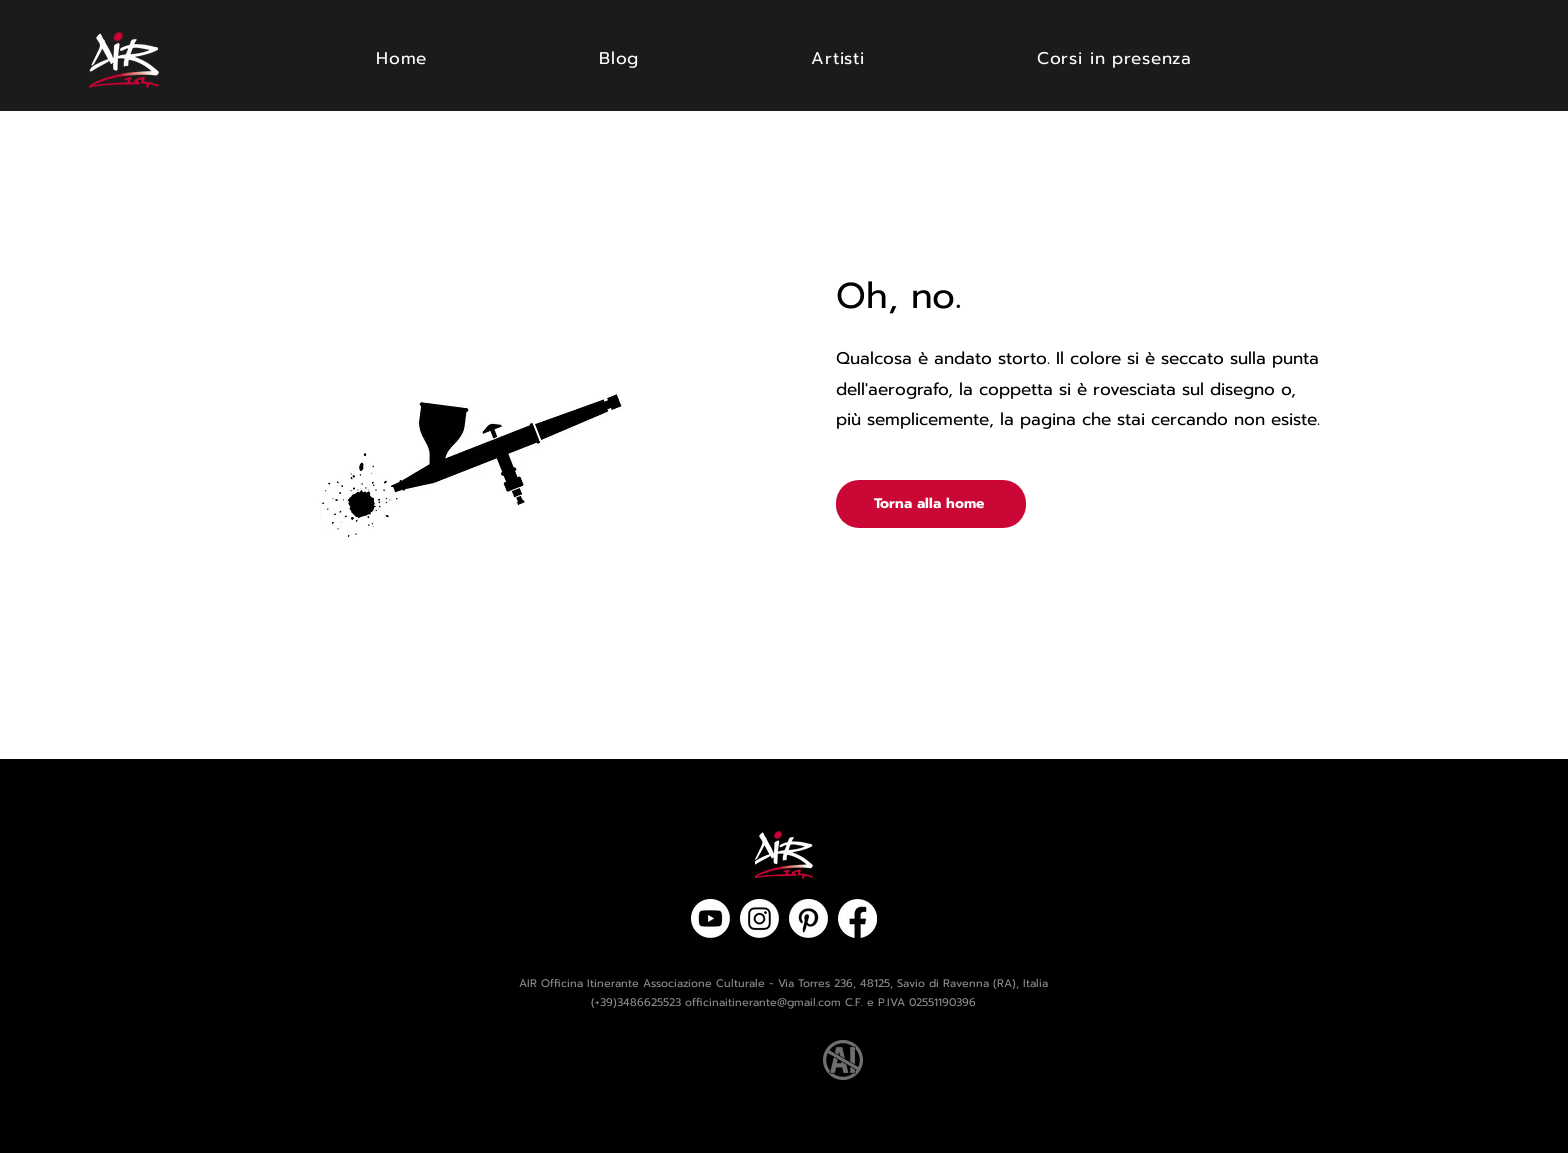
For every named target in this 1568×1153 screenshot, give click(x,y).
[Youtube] (710, 918)
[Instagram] (759, 918)
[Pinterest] (808, 918)
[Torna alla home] (931, 504)
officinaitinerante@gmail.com (763, 1002)
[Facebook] (857, 918)
